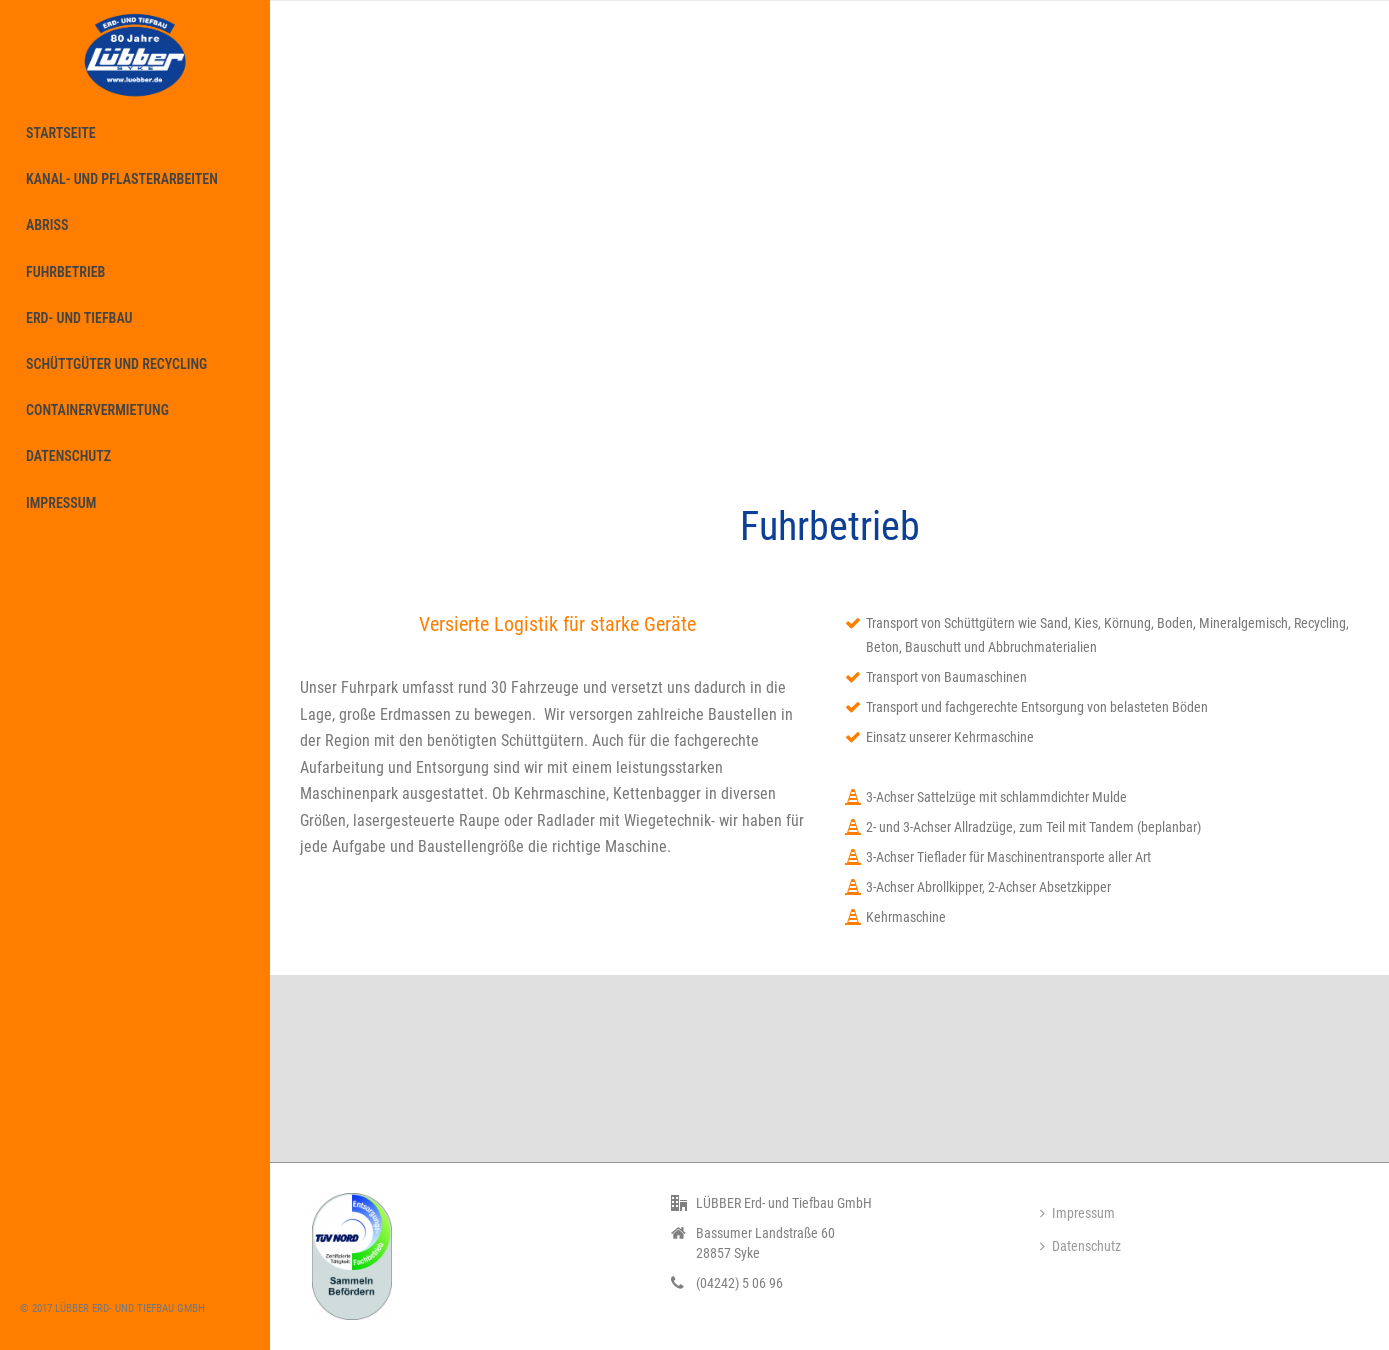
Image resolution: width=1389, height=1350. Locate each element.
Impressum (1077, 1213)
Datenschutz (1080, 1246)
